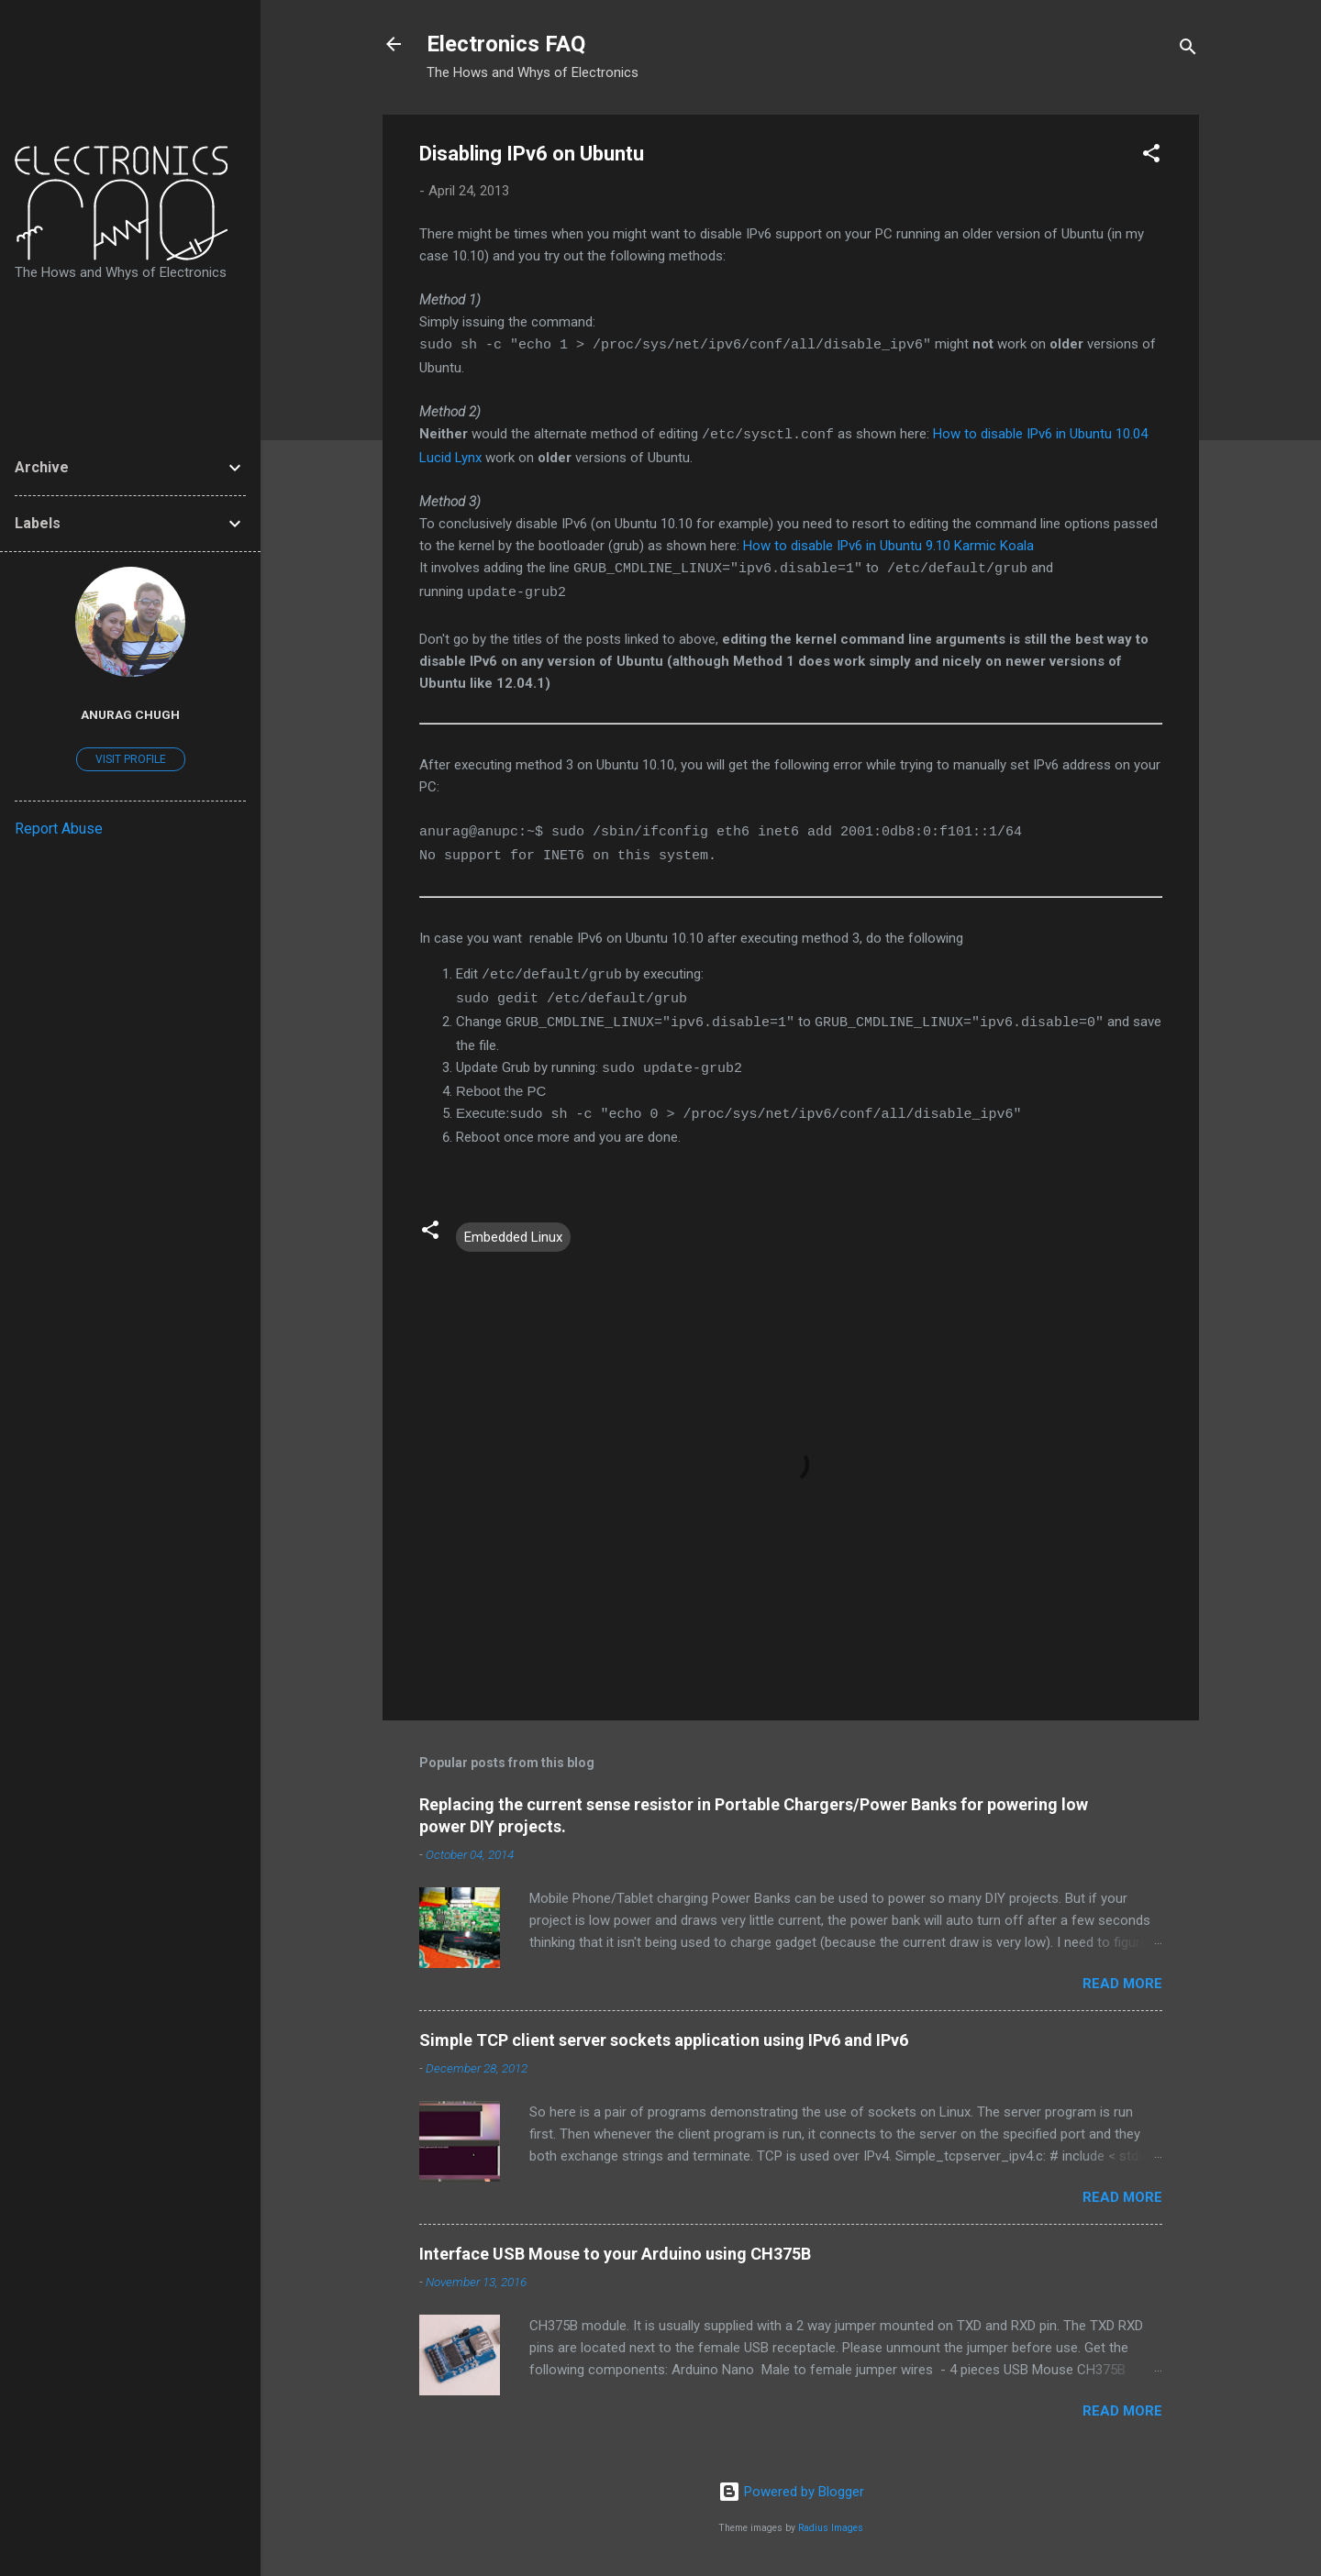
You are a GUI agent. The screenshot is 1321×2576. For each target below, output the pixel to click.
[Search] (1188, 50)
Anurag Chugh (130, 714)
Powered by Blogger (791, 2491)
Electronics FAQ (506, 44)
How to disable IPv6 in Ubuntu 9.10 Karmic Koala (888, 545)
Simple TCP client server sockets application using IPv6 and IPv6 (663, 2040)
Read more (1122, 1983)
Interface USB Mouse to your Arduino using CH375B (615, 2253)
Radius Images (830, 2528)
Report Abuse (59, 828)
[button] (1151, 156)
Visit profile (130, 759)
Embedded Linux (513, 1237)
